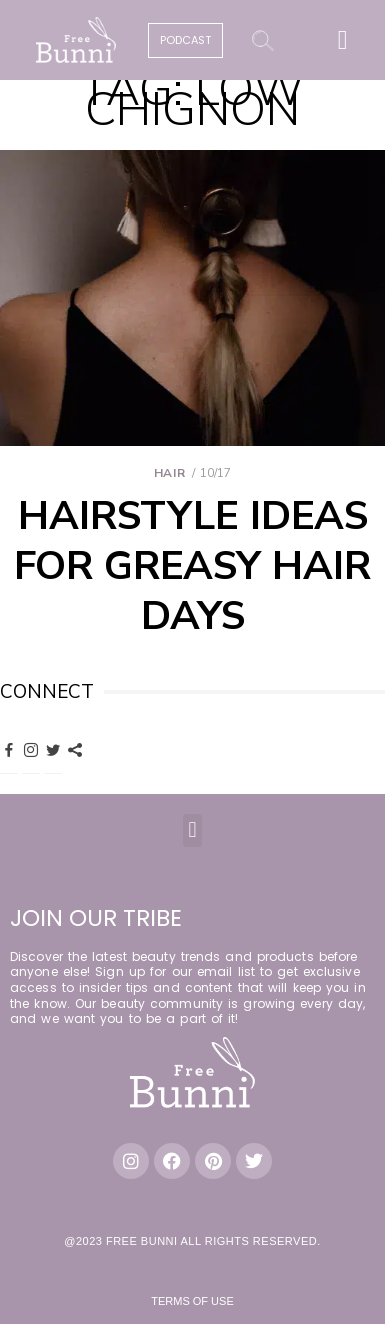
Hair (169, 473)
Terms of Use (192, 1301)
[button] (342, 40)
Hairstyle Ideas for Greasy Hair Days (192, 566)
